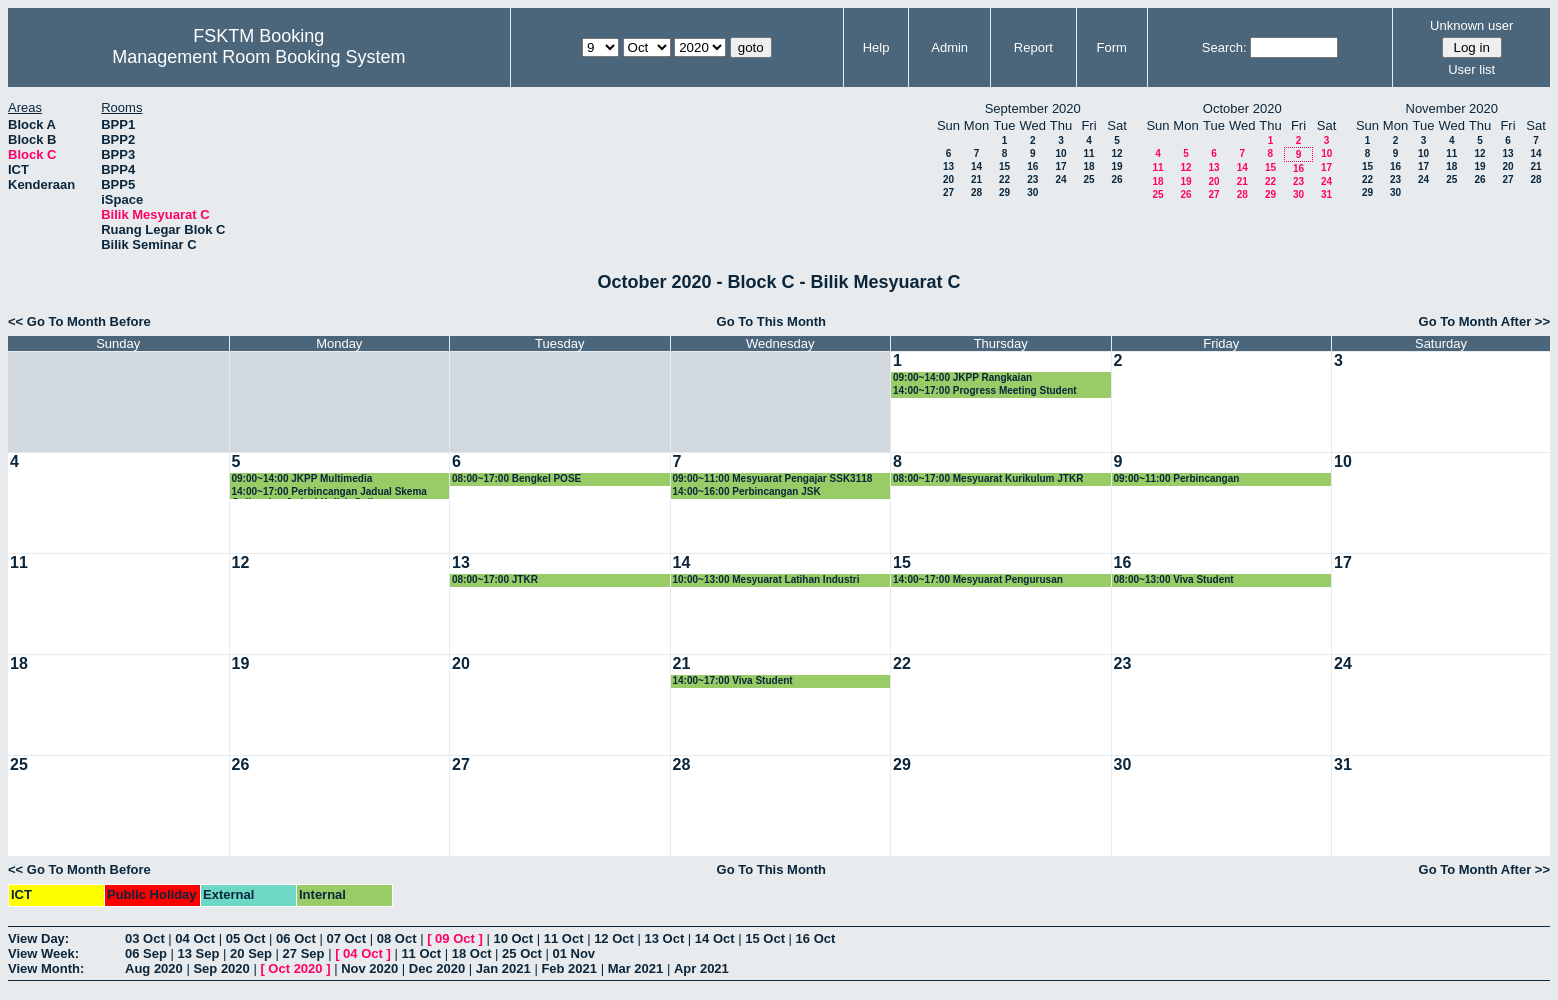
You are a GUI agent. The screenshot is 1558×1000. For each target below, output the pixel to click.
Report (1033, 47)
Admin (949, 47)
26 (1116, 179)
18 (1088, 166)
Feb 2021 (569, 968)
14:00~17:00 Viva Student (733, 680)
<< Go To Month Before (79, 321)
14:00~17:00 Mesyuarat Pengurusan (978, 579)
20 (948, 179)
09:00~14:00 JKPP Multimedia (302, 478)
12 (1116, 153)
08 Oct (397, 938)
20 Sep (251, 953)
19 (1116, 166)
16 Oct (816, 938)
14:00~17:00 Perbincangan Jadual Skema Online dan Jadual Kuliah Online (329, 492)
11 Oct (564, 938)
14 (976, 166)
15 (1004, 166)
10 (1060, 153)
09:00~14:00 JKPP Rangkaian (962, 377)
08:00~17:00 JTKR (495, 579)
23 (1032, 179)
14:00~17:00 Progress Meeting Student (985, 390)
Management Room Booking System (258, 57)
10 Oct (513, 938)
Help (876, 47)
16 (1032, 166)
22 (1004, 179)
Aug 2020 (154, 968)
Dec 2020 (437, 968)
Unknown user (1471, 25)
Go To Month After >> (1484, 321)
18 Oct (472, 953)
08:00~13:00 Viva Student (1174, 579)
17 (1060, 166)
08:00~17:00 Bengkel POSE (516, 478)
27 (948, 192)
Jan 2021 (503, 968)
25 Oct (522, 953)
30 (1032, 192)
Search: (1224, 47)
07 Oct (346, 938)
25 (1088, 179)
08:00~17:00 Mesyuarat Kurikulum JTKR (988, 478)
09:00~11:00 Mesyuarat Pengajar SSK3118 (773, 478)
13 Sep (199, 953)
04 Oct (195, 938)
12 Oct (614, 938)
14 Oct (715, 938)
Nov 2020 (369, 968)
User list (1471, 69)
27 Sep (304, 953)
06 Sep (146, 953)
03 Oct (145, 938)
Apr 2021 (701, 968)
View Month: (46, 968)
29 (1004, 192)
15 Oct (765, 938)
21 (976, 179)
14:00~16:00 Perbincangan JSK (747, 491)
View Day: (38, 938)
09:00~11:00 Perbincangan (1177, 478)
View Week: (43, 953)
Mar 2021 (636, 968)
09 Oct (455, 938)
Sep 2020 (221, 968)
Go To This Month (772, 321)
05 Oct (246, 938)
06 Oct (296, 938)
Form (1112, 47)
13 (948, 166)
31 (1326, 194)
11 (1088, 153)
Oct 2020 (295, 968)
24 (1060, 179)
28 (976, 192)
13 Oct (665, 938)
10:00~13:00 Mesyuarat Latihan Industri (766, 579)
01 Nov (573, 953)
